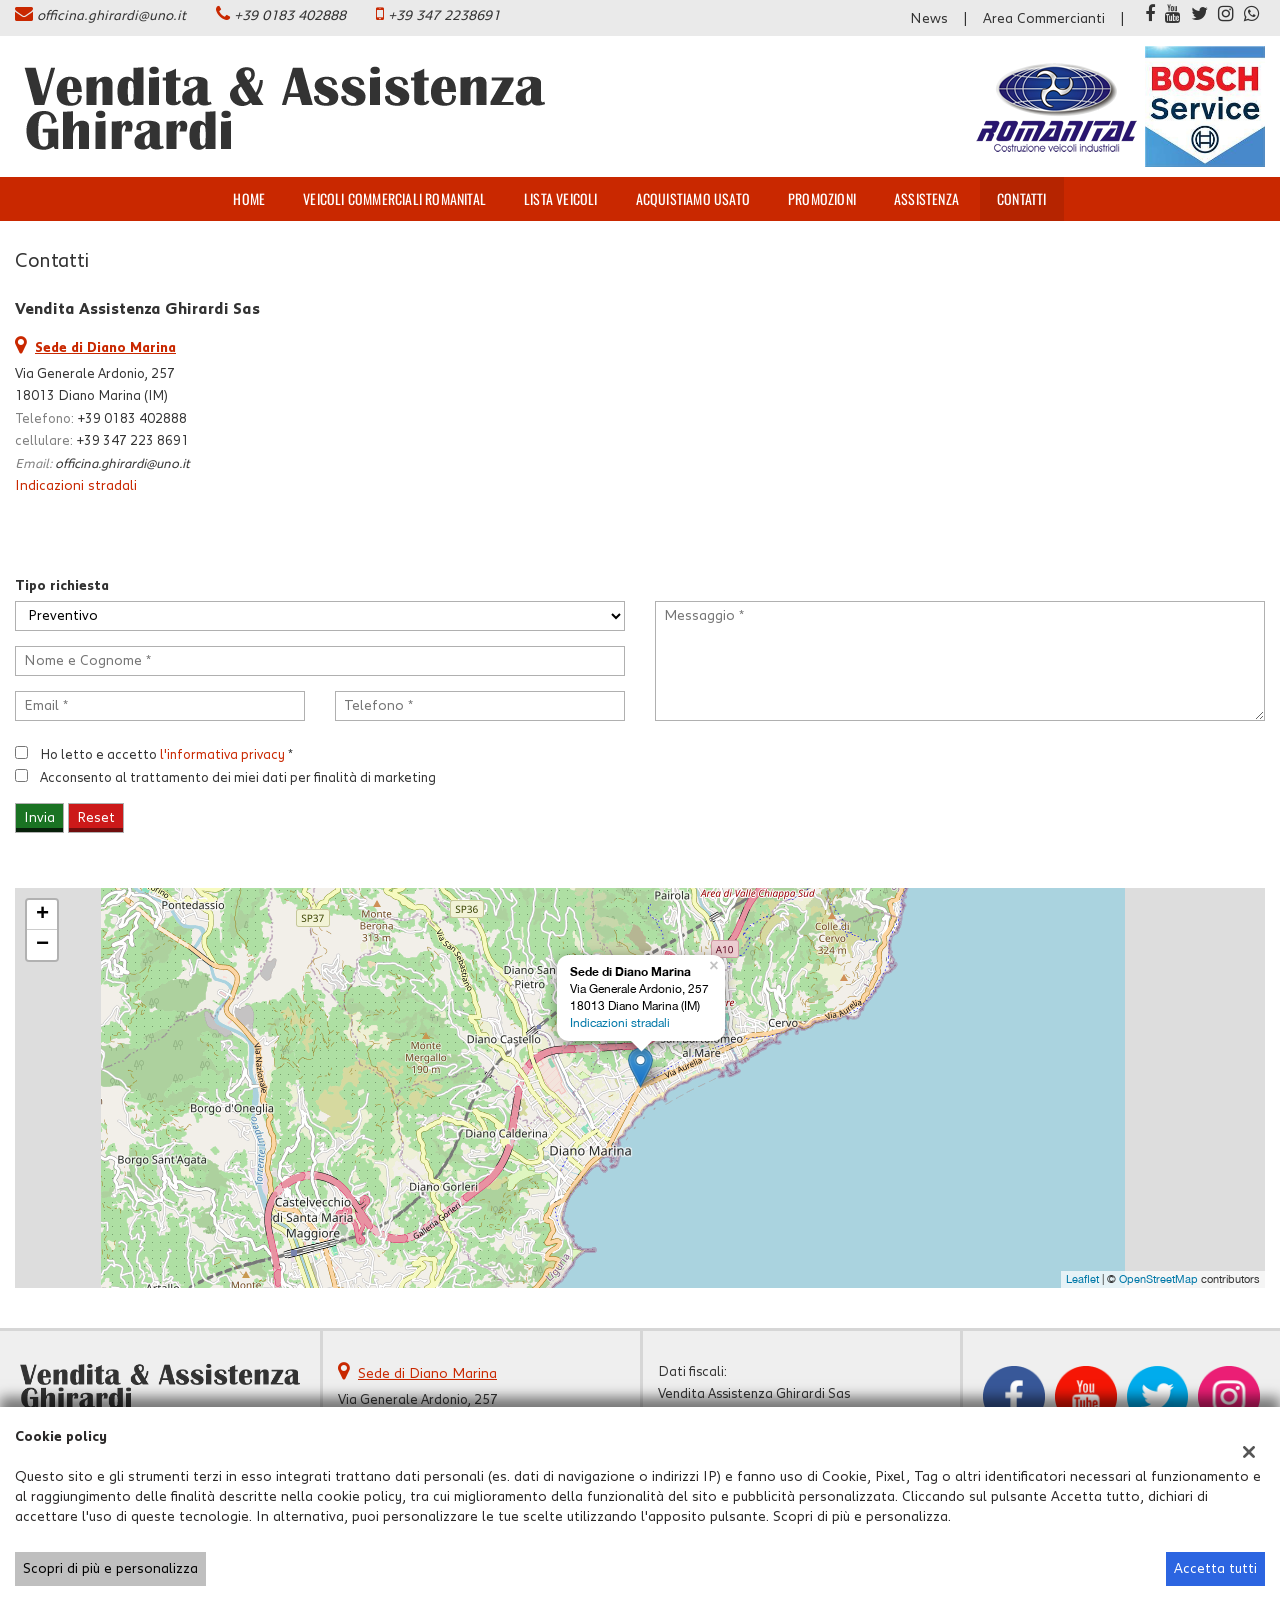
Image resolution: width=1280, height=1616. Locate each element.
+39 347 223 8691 (132, 441)
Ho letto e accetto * (166, 755)
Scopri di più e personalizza (110, 1569)
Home (249, 198)
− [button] (42, 945)
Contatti (1022, 198)
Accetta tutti (1215, 1569)
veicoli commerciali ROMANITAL (394, 198)
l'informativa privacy (222, 755)
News (929, 19)
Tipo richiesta (62, 586)
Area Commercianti (1044, 19)
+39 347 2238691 (444, 16)
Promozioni (822, 198)
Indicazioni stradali (76, 486)
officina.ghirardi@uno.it (111, 16)
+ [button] (42, 915)
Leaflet (1082, 1279)
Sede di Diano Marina (427, 1374)
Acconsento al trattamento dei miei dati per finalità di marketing (238, 778)
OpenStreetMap (1158, 1279)
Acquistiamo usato (693, 198)
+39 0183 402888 (290, 16)
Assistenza (926, 198)
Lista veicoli (561, 198)
